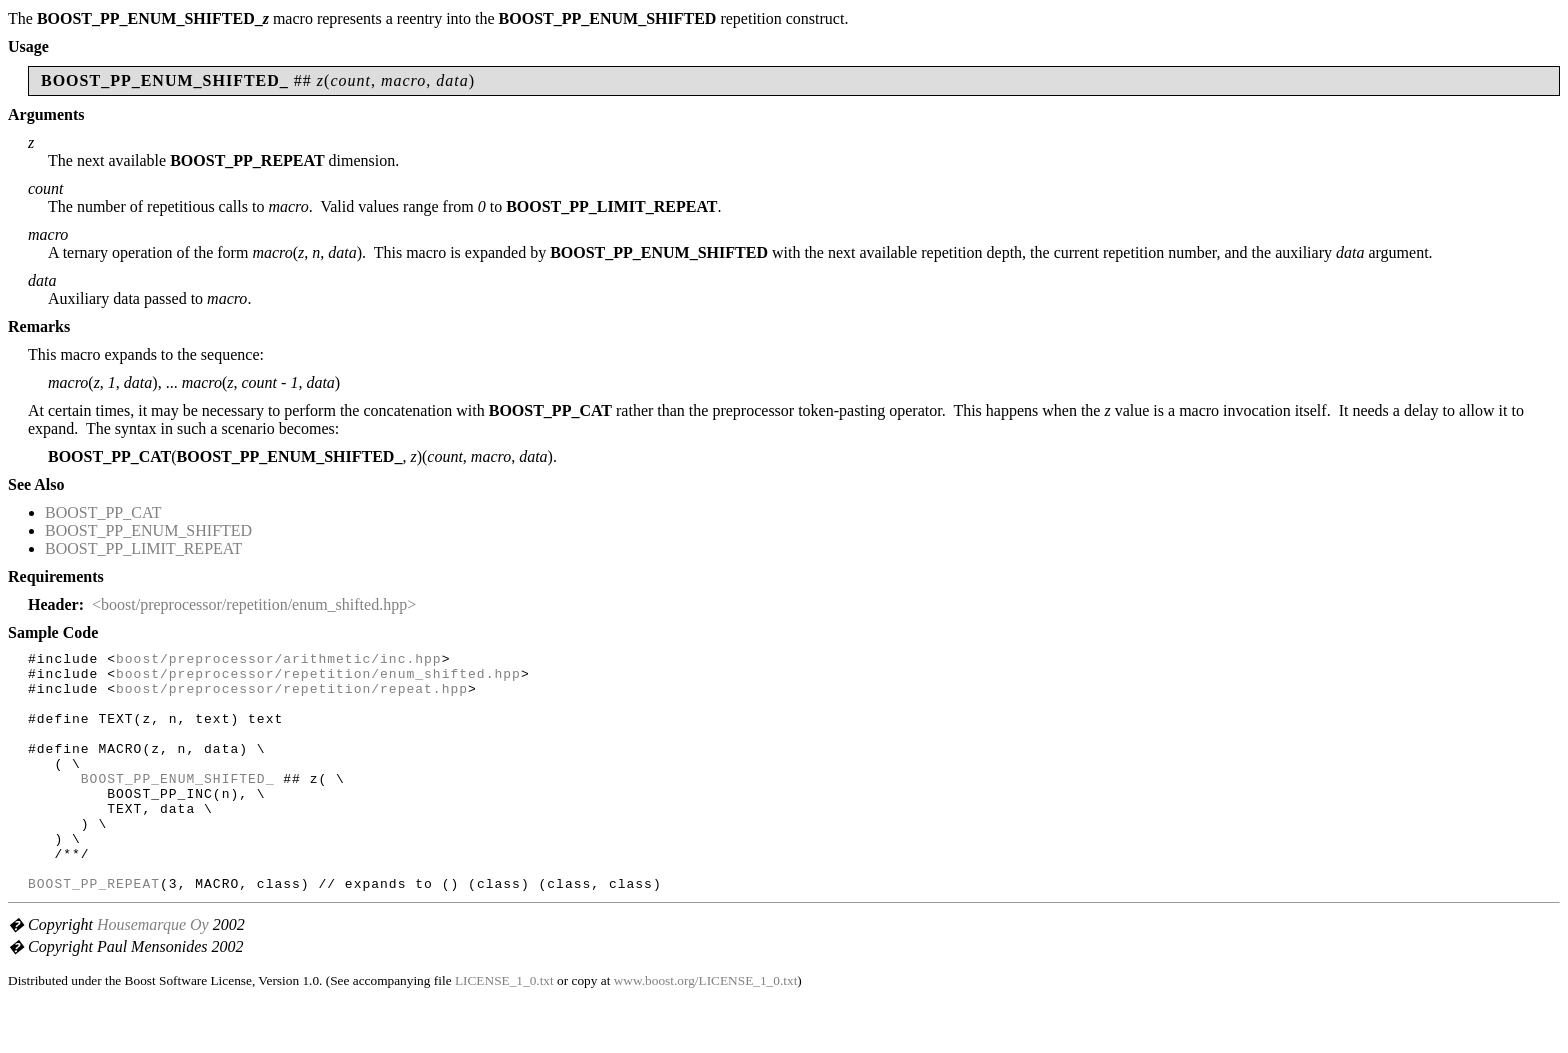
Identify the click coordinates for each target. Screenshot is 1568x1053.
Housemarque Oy (153, 972)
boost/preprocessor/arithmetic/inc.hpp (279, 661)
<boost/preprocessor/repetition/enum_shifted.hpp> (254, 604)
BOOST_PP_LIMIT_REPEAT (143, 548)
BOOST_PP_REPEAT (94, 931)
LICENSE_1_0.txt (504, 1028)
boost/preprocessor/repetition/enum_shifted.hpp (318, 679)
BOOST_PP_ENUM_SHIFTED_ (178, 805)
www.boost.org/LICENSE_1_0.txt (706, 1028)
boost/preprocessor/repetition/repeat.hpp (292, 697)
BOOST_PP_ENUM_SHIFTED (148, 530)
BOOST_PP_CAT (103, 512)
